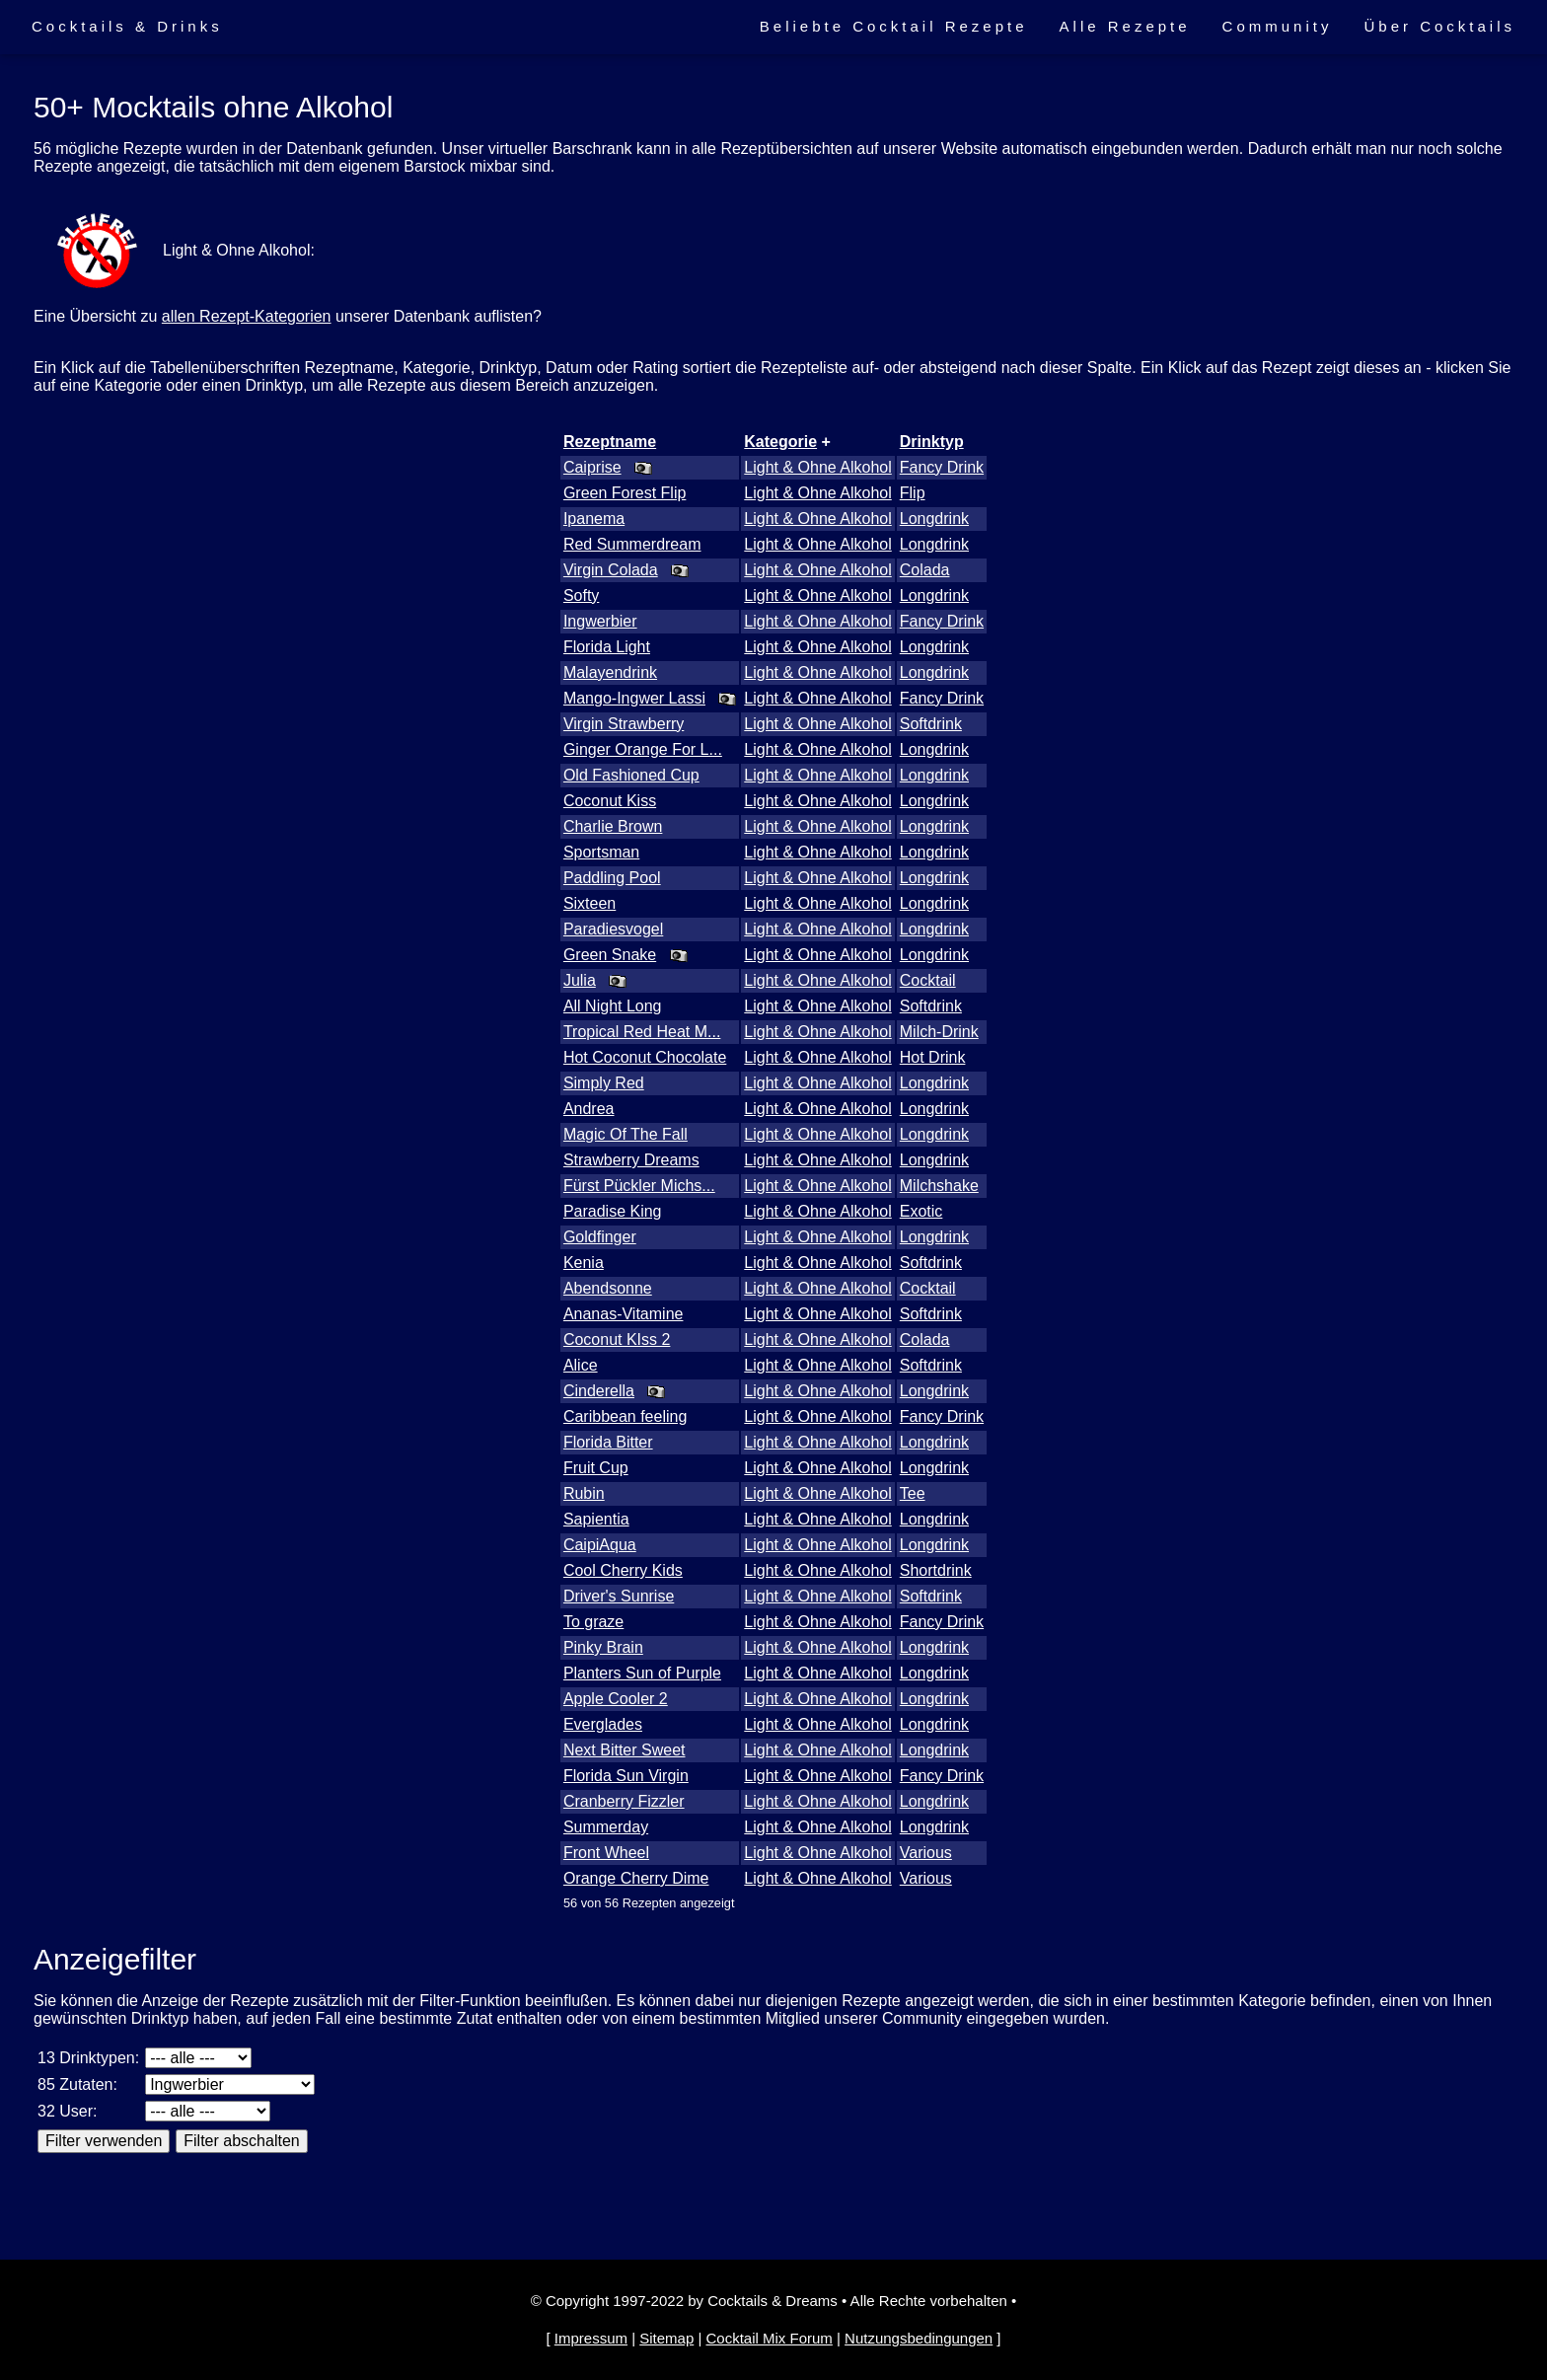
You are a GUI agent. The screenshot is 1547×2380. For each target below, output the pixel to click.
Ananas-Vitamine (623, 1313)
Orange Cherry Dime (636, 1878)
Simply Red (603, 1083)
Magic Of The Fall (625, 1134)
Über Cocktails (1439, 26)
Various (926, 1852)
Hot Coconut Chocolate (644, 1057)
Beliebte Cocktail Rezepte (894, 26)
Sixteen (589, 903)
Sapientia (596, 1519)
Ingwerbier (600, 621)
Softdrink (931, 723)
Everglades (602, 1724)
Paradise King (612, 1211)
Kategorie (780, 441)
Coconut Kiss (609, 800)
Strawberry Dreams (631, 1160)
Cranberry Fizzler (624, 1801)
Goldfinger (599, 1236)
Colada (925, 569)
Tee (912, 1493)
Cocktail (928, 980)
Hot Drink (933, 1057)
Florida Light (606, 646)
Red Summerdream (632, 544)
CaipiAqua (599, 1544)
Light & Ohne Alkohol (817, 467)
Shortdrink (936, 1570)
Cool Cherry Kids (623, 1570)
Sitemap (666, 2338)
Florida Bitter (608, 1442)
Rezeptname (609, 441)
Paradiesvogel (613, 929)
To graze (593, 1621)
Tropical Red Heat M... (641, 1031)
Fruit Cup (595, 1467)
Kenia (583, 1262)
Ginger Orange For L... (642, 749)
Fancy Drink (942, 467)
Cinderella (598, 1390)
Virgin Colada (610, 569)
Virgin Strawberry (623, 723)
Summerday (605, 1827)
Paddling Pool (612, 877)
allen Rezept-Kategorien (247, 316)
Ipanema (594, 518)
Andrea (589, 1108)
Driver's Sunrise (618, 1596)
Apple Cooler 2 (615, 1698)
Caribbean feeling (625, 1416)
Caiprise (592, 467)
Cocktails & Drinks (127, 26)
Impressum (590, 2338)
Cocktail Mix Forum (768, 2338)
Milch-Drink (939, 1031)
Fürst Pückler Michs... (639, 1185)
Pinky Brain (603, 1647)
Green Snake (609, 954)
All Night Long (612, 1006)
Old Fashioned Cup (631, 775)
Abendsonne (607, 1288)
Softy (581, 595)
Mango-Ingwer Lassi (634, 698)
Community (1277, 26)
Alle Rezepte (1125, 26)
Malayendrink (610, 672)
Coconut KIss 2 (617, 1339)
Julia (579, 980)
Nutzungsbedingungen (919, 2338)
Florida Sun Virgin (626, 1775)
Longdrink (934, 518)
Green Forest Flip (624, 492)
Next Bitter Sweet (624, 1750)
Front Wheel (606, 1852)
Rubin (584, 1493)
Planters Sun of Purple (642, 1673)
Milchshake (939, 1185)
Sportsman (601, 852)
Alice (580, 1365)
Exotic (921, 1211)
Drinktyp (932, 441)
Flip (912, 492)
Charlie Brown (612, 826)
